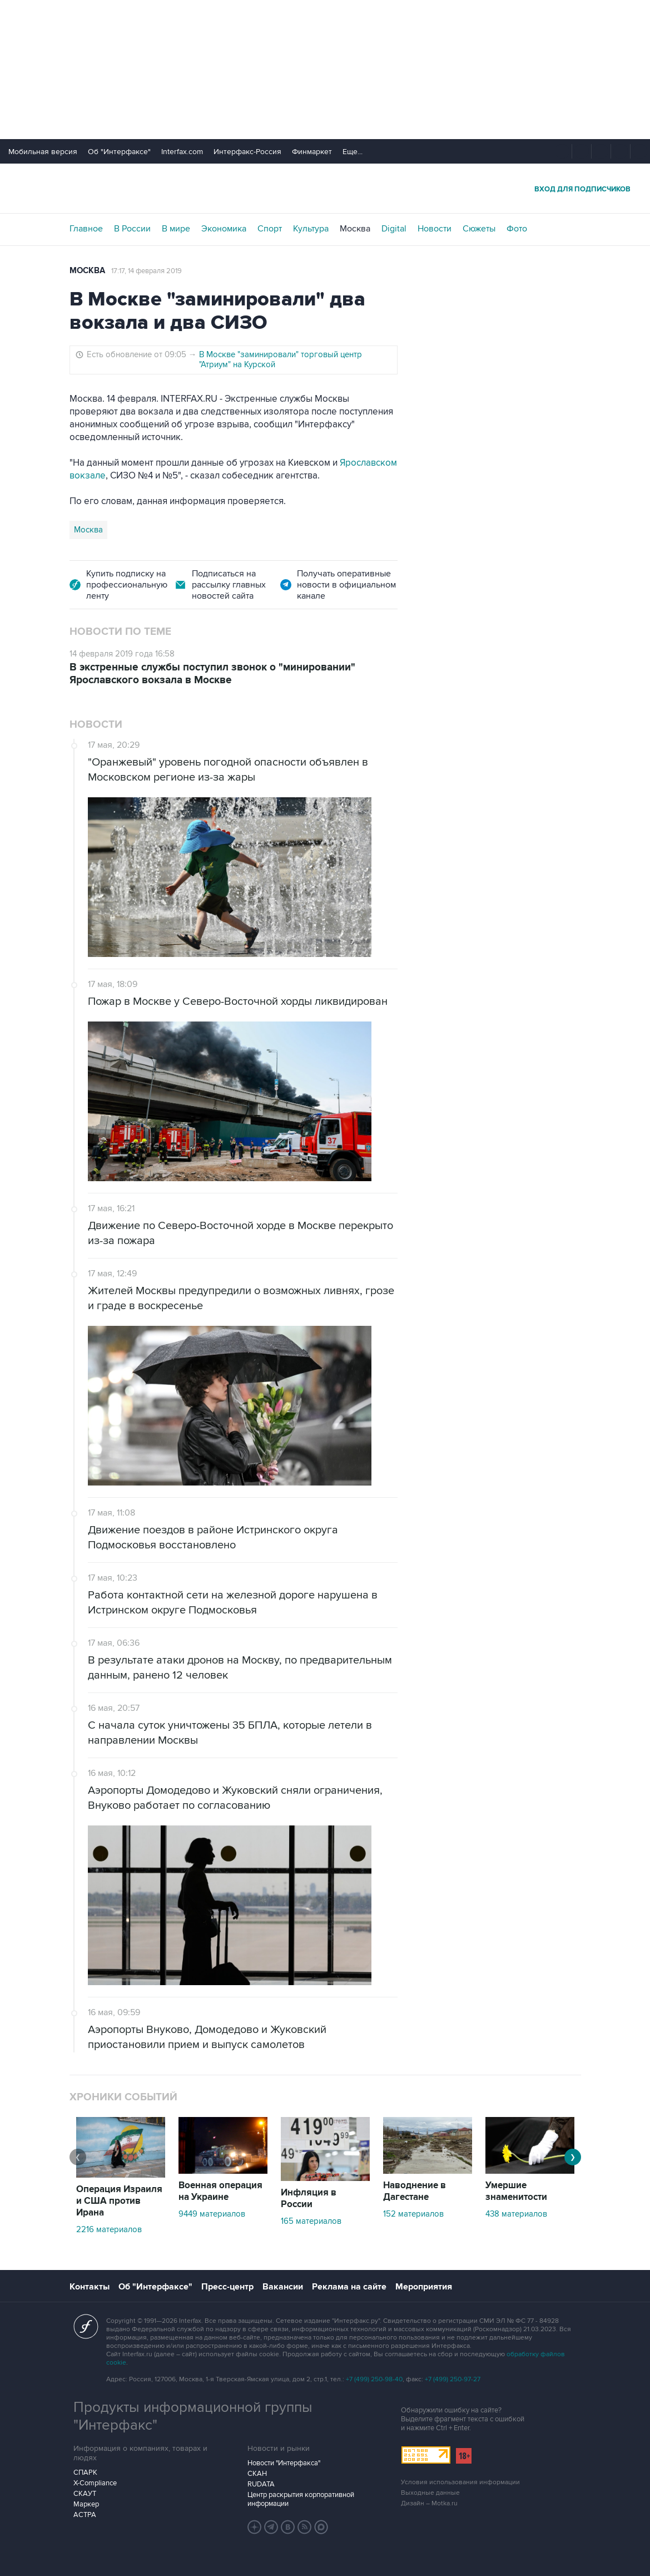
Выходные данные (430, 2493)
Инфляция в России (308, 2198)
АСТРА (84, 2514)
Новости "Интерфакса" (283, 2463)
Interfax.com (182, 151)
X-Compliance (95, 2483)
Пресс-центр (227, 2286)
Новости (434, 229)
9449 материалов (211, 2214)
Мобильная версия (42, 151)
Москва (355, 229)
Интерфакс (325, 188)
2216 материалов (109, 2229)
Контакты (90, 2286)
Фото (517, 229)
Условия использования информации (460, 2482)
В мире (176, 229)
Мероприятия (423, 2286)
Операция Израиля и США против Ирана (119, 2201)
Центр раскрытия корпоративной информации (300, 2499)
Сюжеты (479, 229)
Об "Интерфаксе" (119, 151)
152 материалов (413, 2214)
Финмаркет (312, 151)
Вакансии (282, 2286)
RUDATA (261, 2484)
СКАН (257, 2473)
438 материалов (516, 2214)
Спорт (269, 229)
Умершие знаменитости (516, 2191)
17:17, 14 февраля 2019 (146, 271)
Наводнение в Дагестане (414, 2191)
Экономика (223, 229)
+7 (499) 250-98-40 (374, 2379)
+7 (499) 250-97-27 (452, 2379)
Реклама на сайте (349, 2286)
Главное (86, 229)
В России (132, 229)
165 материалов (311, 2221)
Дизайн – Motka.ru (429, 2503)
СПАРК (85, 2472)
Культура (311, 229)
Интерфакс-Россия (247, 151)
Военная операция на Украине (220, 2191)
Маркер (86, 2504)
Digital (393, 229)
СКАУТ (84, 2493)
